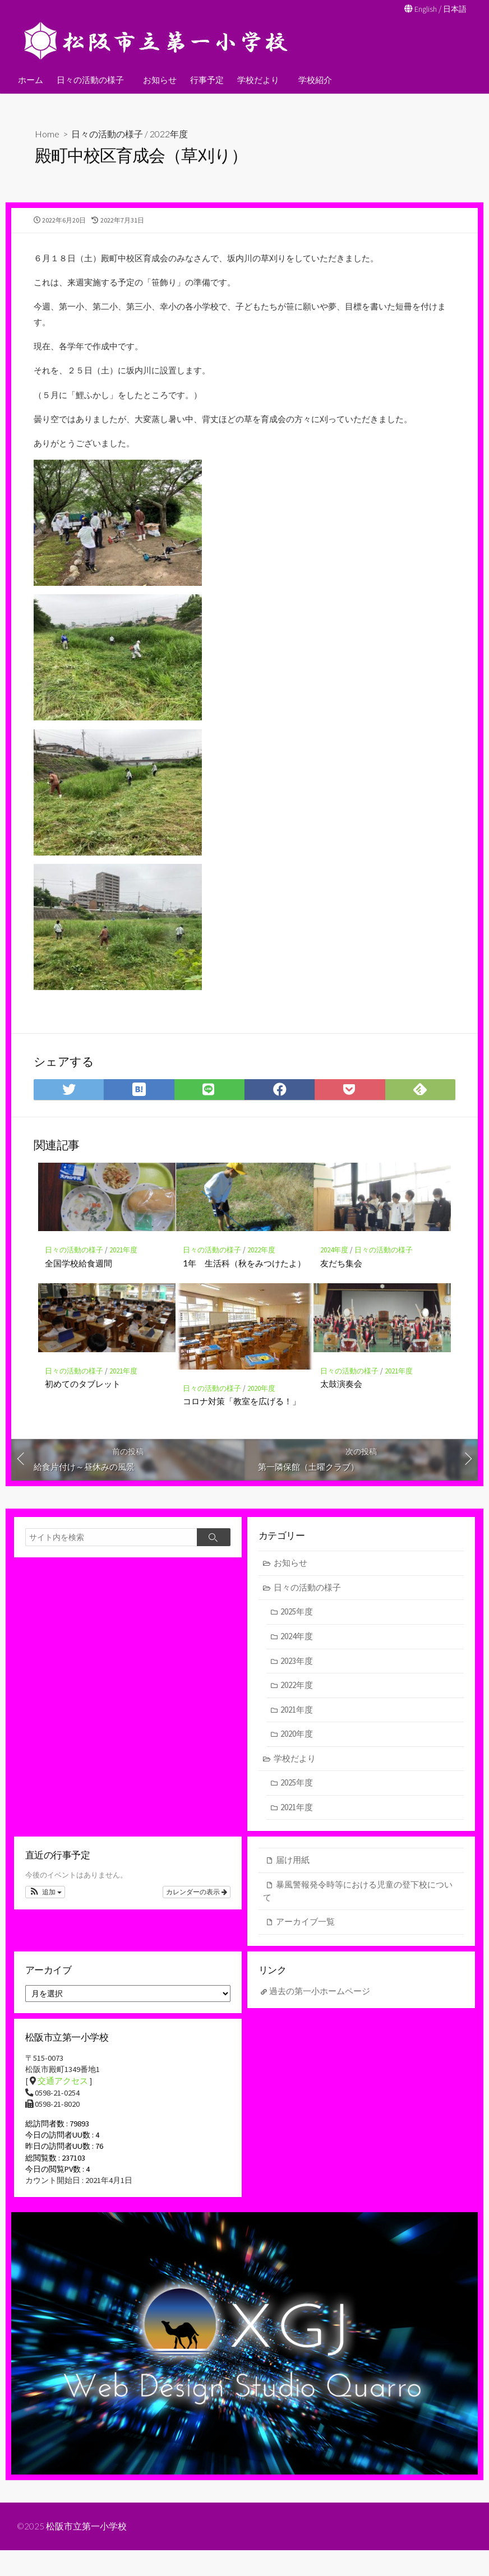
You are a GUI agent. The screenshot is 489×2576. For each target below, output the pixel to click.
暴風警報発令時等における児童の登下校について (358, 1909)
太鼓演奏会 (341, 1400)
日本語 (454, 8)
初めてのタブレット (83, 1400)
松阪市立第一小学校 (87, 2552)
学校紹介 (312, 79)
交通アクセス (63, 2102)
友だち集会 (341, 1279)
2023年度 (297, 1679)
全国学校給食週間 (78, 1279)
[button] (45, 1911)
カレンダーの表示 (196, 1912)
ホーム (30, 79)
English (423, 8)
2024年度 (334, 1266)
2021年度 (123, 1266)
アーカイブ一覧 (305, 1940)
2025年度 (297, 1630)
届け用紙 (293, 1878)
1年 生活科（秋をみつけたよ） (244, 1279)
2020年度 (261, 1404)
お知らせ (158, 79)
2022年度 (169, 133)
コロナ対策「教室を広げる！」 (242, 1417)
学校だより (257, 79)
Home (47, 133)
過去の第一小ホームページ (319, 2010)
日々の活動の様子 (90, 79)
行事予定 (205, 79)
